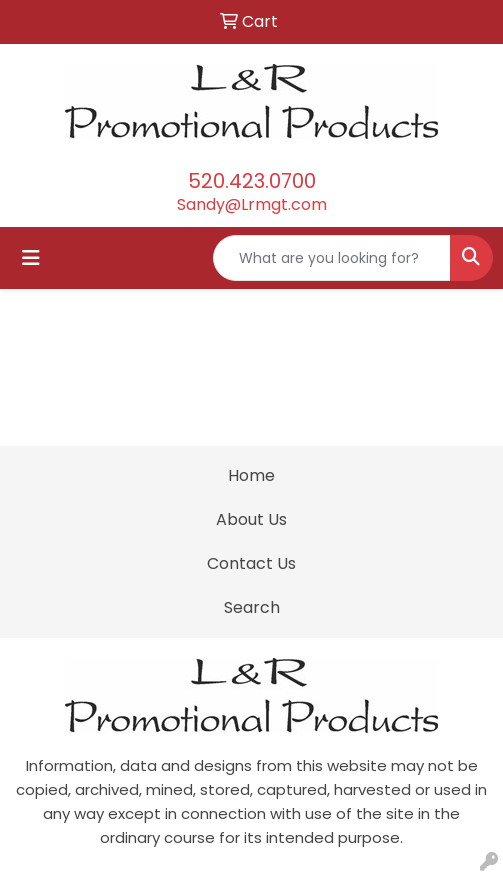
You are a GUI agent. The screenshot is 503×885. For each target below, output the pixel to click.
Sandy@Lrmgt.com (252, 204)
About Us (251, 519)
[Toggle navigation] (31, 258)
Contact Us (251, 563)
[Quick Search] (332, 258)
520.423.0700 (252, 181)
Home (251, 475)
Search (252, 607)
